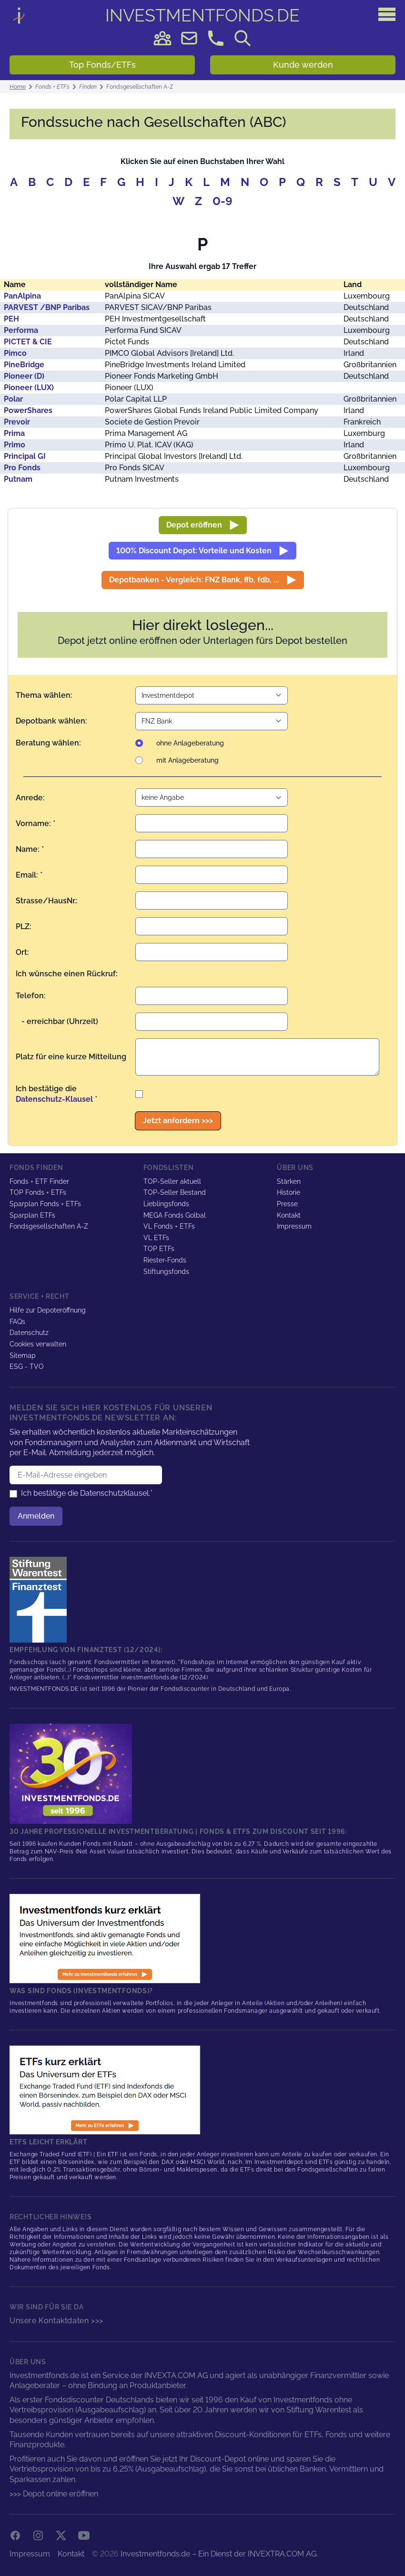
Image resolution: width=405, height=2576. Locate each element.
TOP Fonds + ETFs (38, 1192)
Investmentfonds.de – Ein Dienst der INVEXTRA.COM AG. (219, 2553)
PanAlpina (22, 295)
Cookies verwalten (38, 1344)
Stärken (289, 1181)
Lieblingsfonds (166, 1204)
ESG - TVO (27, 1366)
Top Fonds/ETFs (102, 65)
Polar (13, 398)
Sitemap (23, 1355)
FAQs (17, 1321)
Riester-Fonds (164, 1260)
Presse (287, 1204)
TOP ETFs (158, 1248)
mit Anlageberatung (187, 760)
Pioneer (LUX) (29, 387)
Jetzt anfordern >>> (178, 1120)
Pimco (15, 353)
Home (18, 86)
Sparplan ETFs (32, 1215)
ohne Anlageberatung (190, 742)
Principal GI (25, 456)
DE (202, 15)
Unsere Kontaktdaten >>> (56, 2320)
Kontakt (289, 1215)
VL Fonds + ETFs (169, 1226)
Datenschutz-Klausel (54, 1098)
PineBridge (24, 364)
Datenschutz (29, 1332)
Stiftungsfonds (166, 1271)
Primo (14, 444)
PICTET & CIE (28, 341)
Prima (14, 433)
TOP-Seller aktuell (172, 1181)
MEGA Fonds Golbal (174, 1215)
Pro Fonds (22, 467)
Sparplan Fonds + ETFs (45, 1204)
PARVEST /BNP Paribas (47, 307)
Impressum (294, 1226)
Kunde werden (303, 65)
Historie (288, 1192)
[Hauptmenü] (386, 14)
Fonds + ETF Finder (39, 1181)
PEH (11, 318)
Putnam (18, 479)
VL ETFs (156, 1237)
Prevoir (17, 421)
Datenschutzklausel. (115, 1493)
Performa (21, 330)
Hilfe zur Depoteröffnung (48, 1310)
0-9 (223, 201)
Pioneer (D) (24, 376)
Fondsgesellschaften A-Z (49, 1226)
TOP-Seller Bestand (174, 1192)
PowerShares (28, 410)
